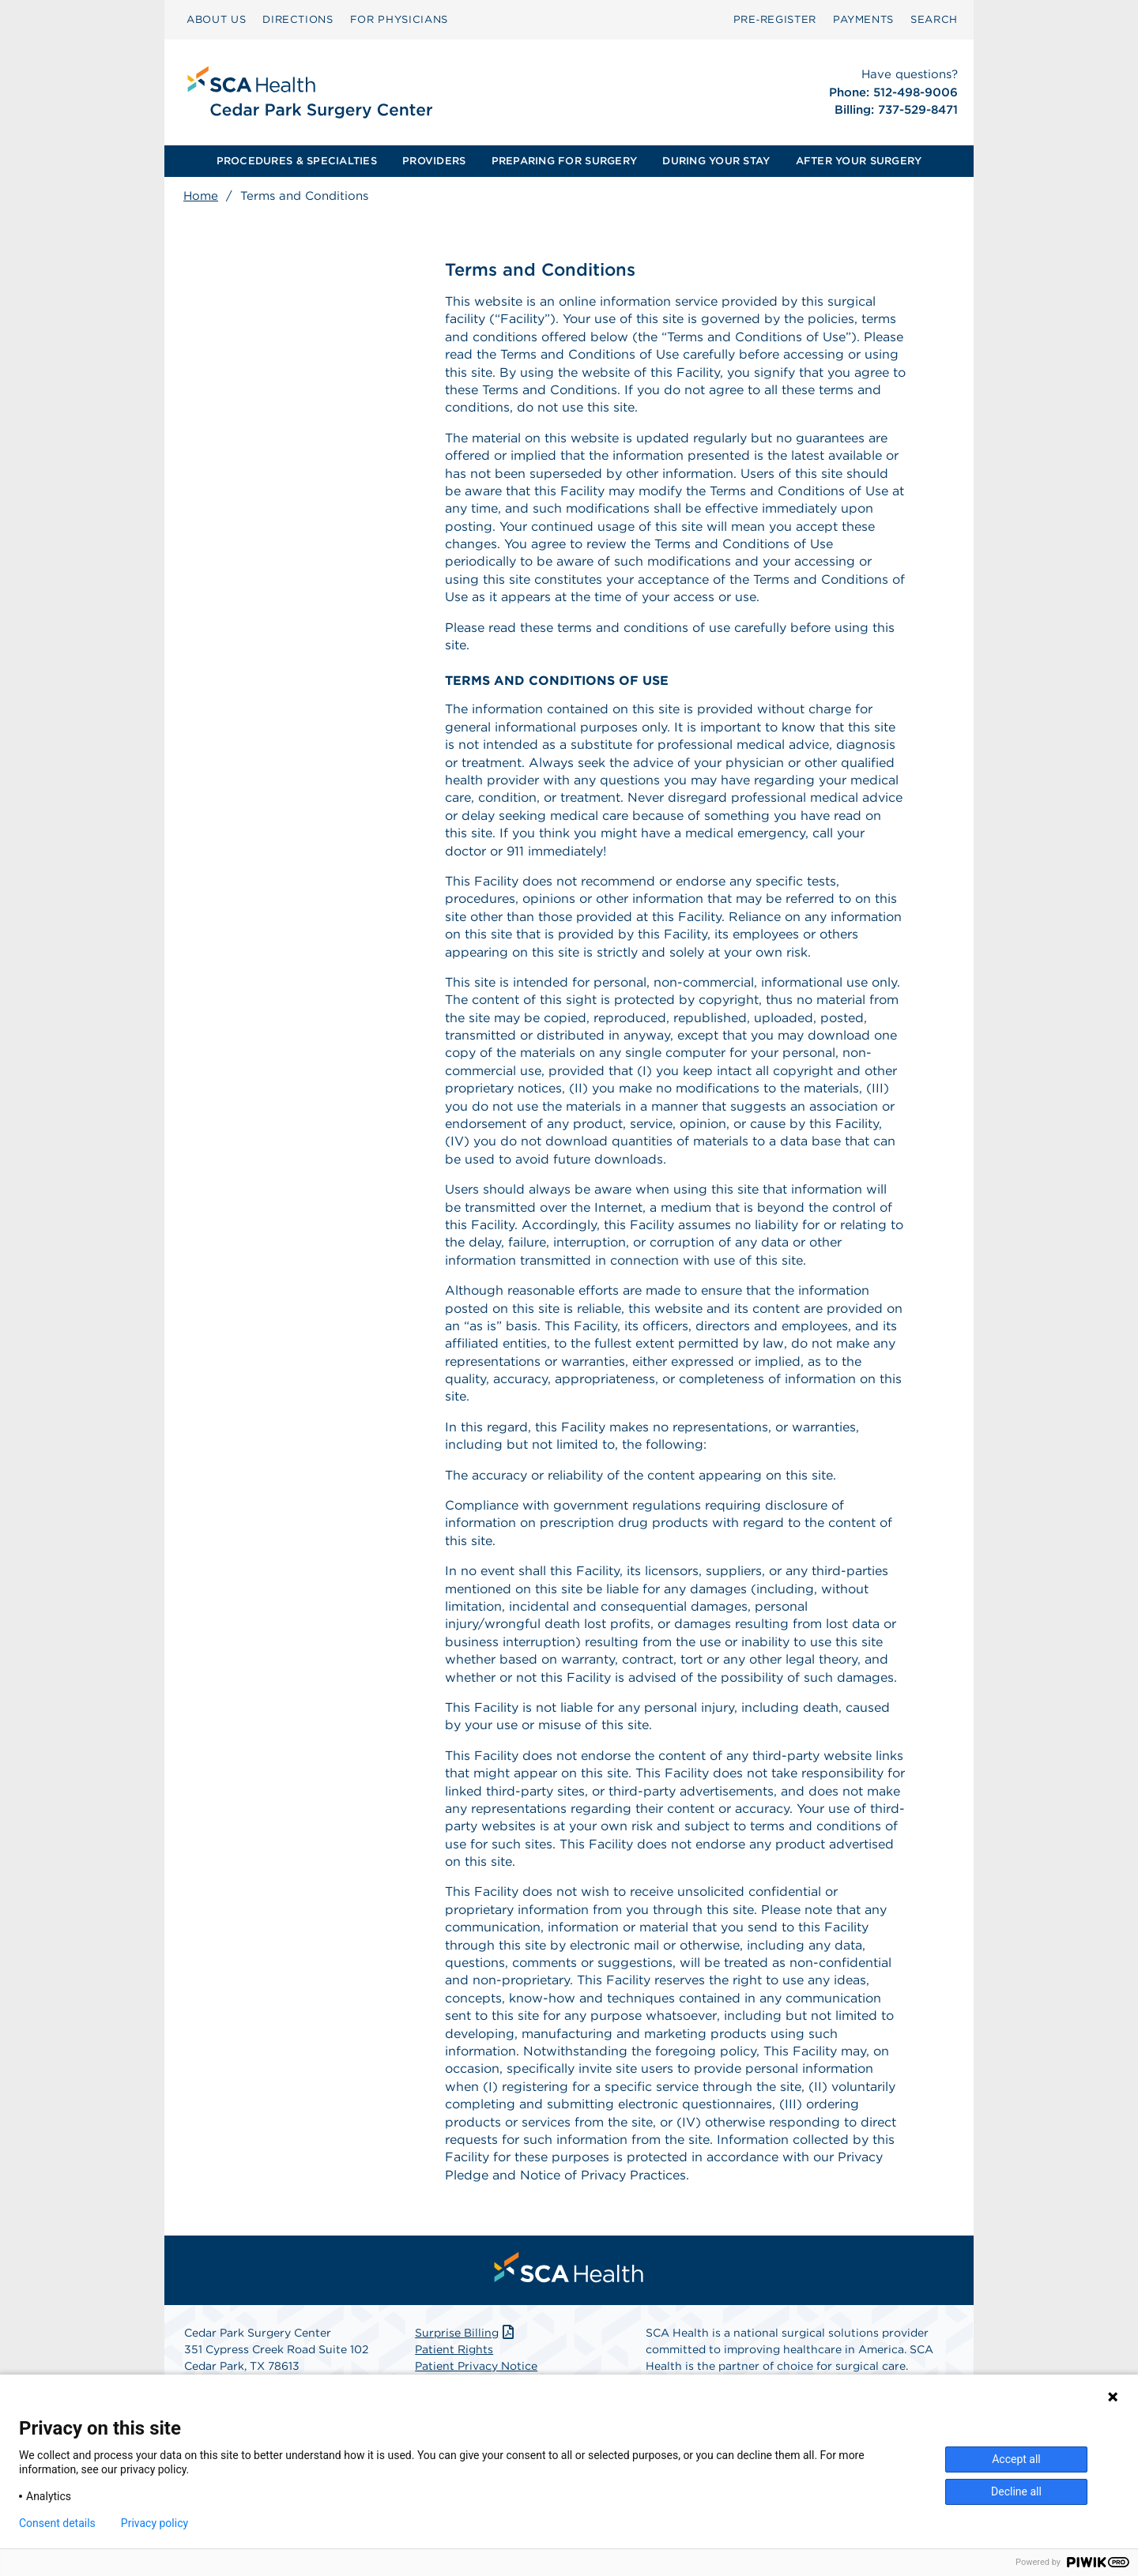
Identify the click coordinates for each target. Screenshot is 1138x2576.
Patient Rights (454, 2349)
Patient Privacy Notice (476, 2366)
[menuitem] (216, 19)
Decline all (1016, 2491)
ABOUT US (216, 19)
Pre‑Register (774, 19)
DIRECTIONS (297, 19)
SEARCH (934, 19)
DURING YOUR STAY (716, 161)
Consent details (57, 2523)
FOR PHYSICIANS (399, 19)
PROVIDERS (433, 161)
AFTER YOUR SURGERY (859, 161)
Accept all (1016, 2459)
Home (200, 196)
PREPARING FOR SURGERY (564, 161)
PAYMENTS (863, 19)
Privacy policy (154, 2523)
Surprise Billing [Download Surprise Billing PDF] (466, 2332)
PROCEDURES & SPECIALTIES (297, 161)
